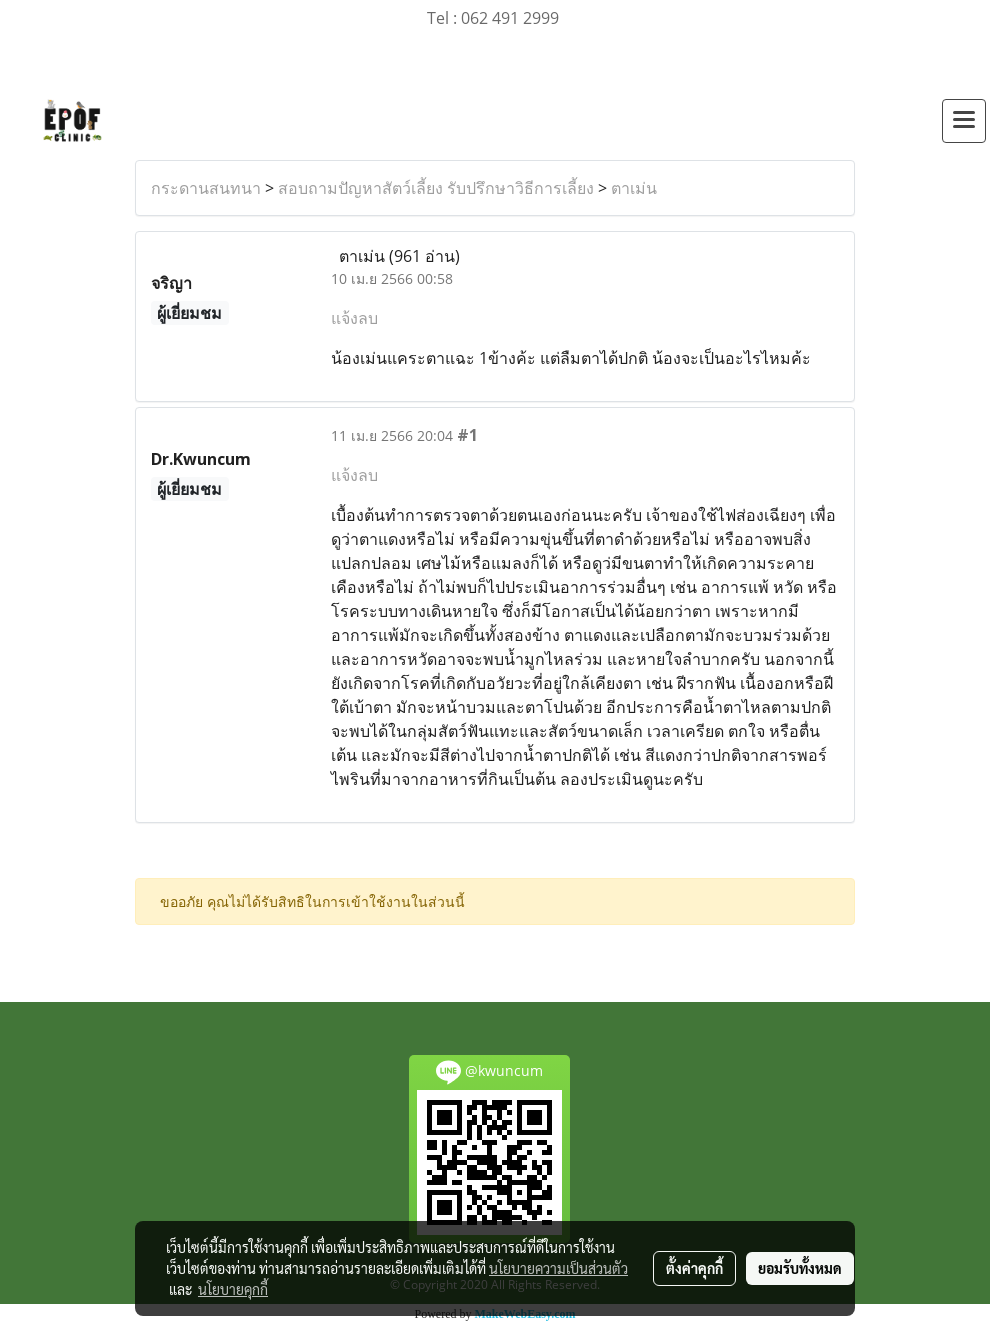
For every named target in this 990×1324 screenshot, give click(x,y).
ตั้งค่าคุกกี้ (694, 1268)
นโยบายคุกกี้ (233, 1289)
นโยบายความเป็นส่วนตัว (558, 1268)
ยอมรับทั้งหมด (800, 1268)
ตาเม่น (634, 188)
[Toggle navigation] (964, 121)
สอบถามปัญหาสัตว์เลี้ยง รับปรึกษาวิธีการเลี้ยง (436, 188)
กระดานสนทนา (206, 188)
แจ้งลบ (354, 318)
